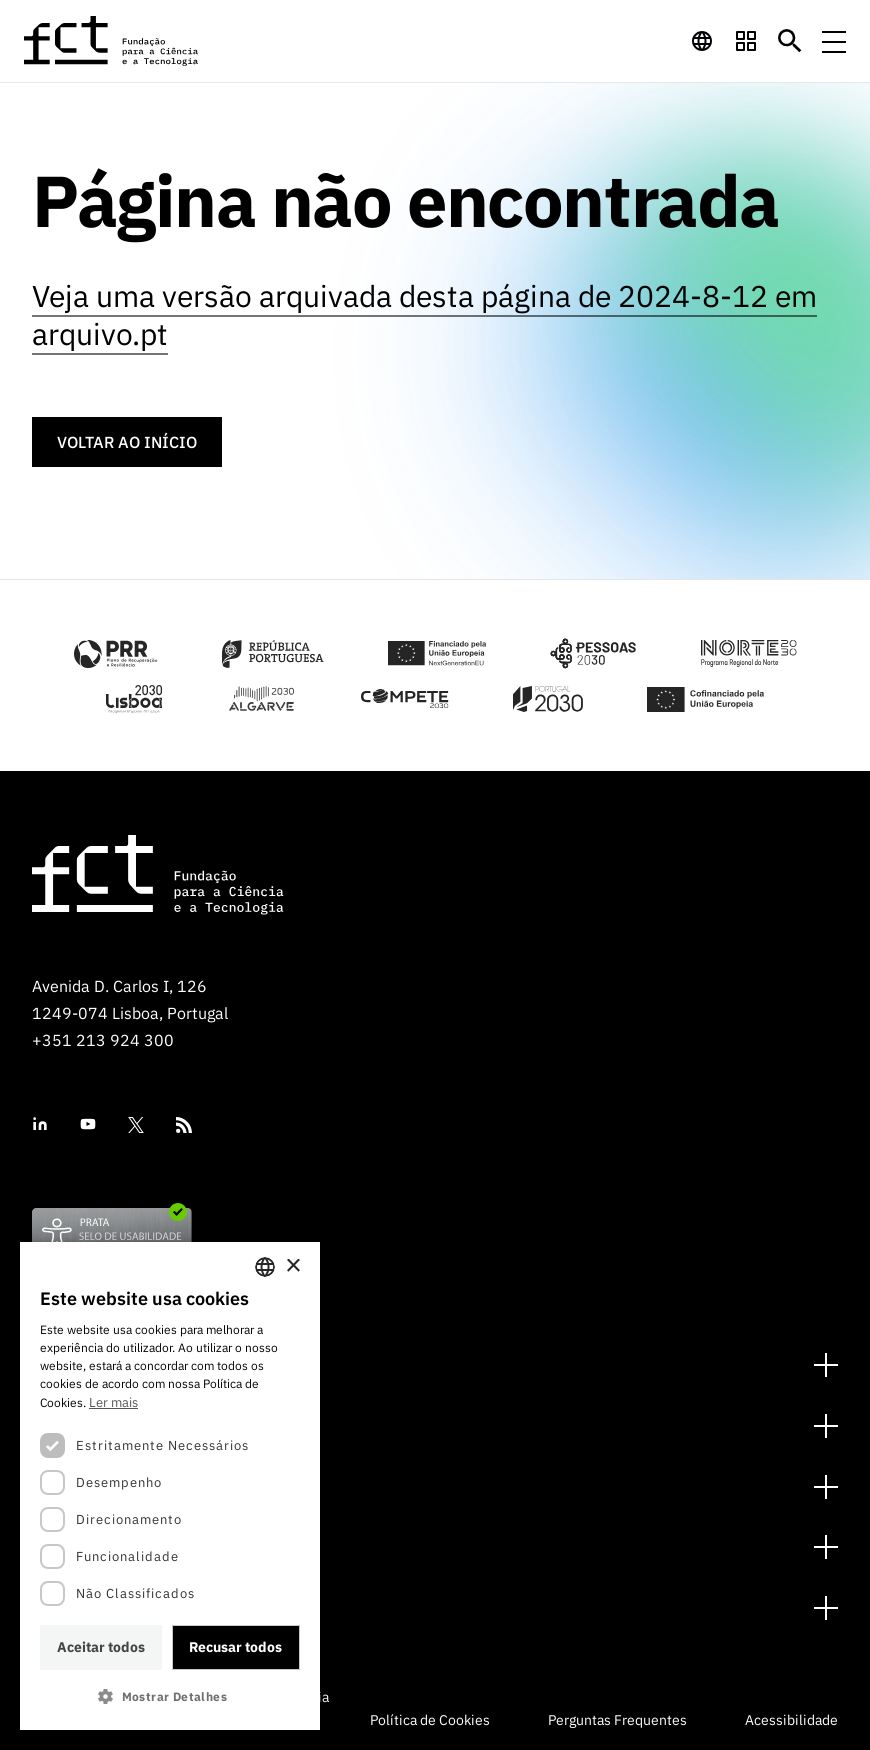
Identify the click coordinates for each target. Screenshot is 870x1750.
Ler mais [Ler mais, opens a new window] (113, 1402)
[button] (170, 1696)
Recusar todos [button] (235, 1647)
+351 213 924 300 (103, 1040)
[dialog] (170, 1486)
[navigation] (702, 41)
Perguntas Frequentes (617, 1720)
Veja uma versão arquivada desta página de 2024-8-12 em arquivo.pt (424, 314)
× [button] (292, 1266)
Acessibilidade (791, 1720)
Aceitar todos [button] (101, 1647)
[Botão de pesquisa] (790, 41)
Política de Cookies (430, 1720)
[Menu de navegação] (834, 41)
